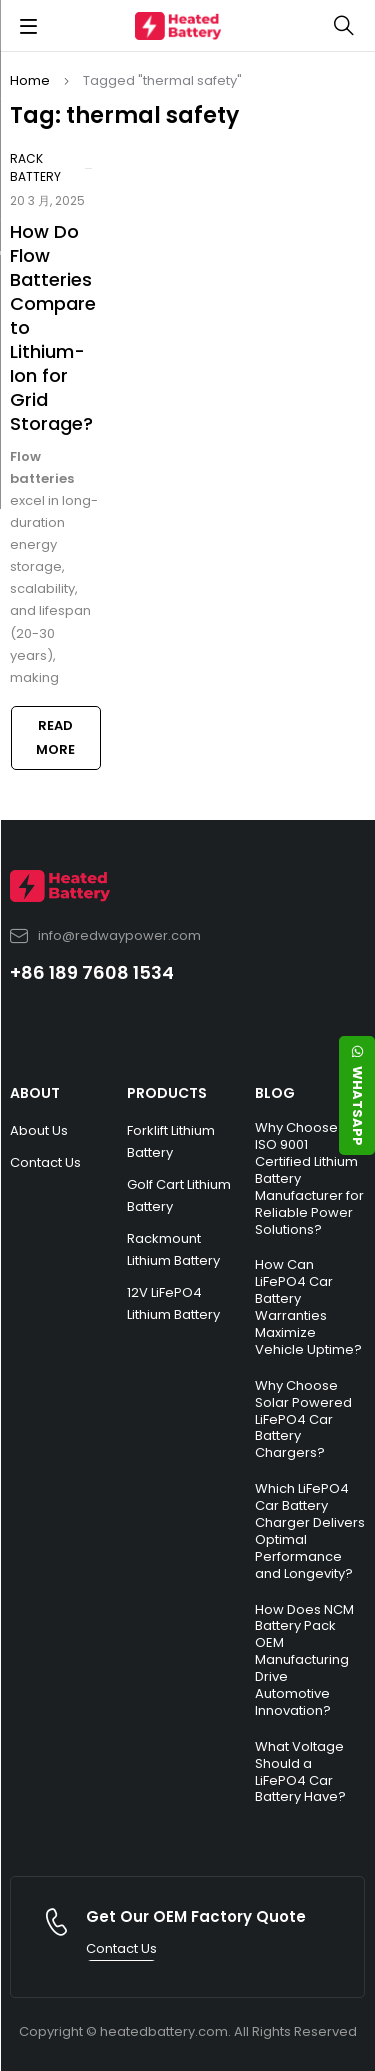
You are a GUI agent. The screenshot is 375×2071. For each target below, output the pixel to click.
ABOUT (35, 1093)
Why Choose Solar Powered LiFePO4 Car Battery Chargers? (303, 1419)
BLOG (275, 1093)
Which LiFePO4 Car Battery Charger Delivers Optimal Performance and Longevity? (310, 1530)
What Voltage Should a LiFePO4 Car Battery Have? (300, 1772)
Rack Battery (35, 167)
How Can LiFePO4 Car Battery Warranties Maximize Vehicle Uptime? (308, 1306)
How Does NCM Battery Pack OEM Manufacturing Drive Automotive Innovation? (304, 1660)
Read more (55, 737)
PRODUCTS (167, 1093)
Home (30, 80)
